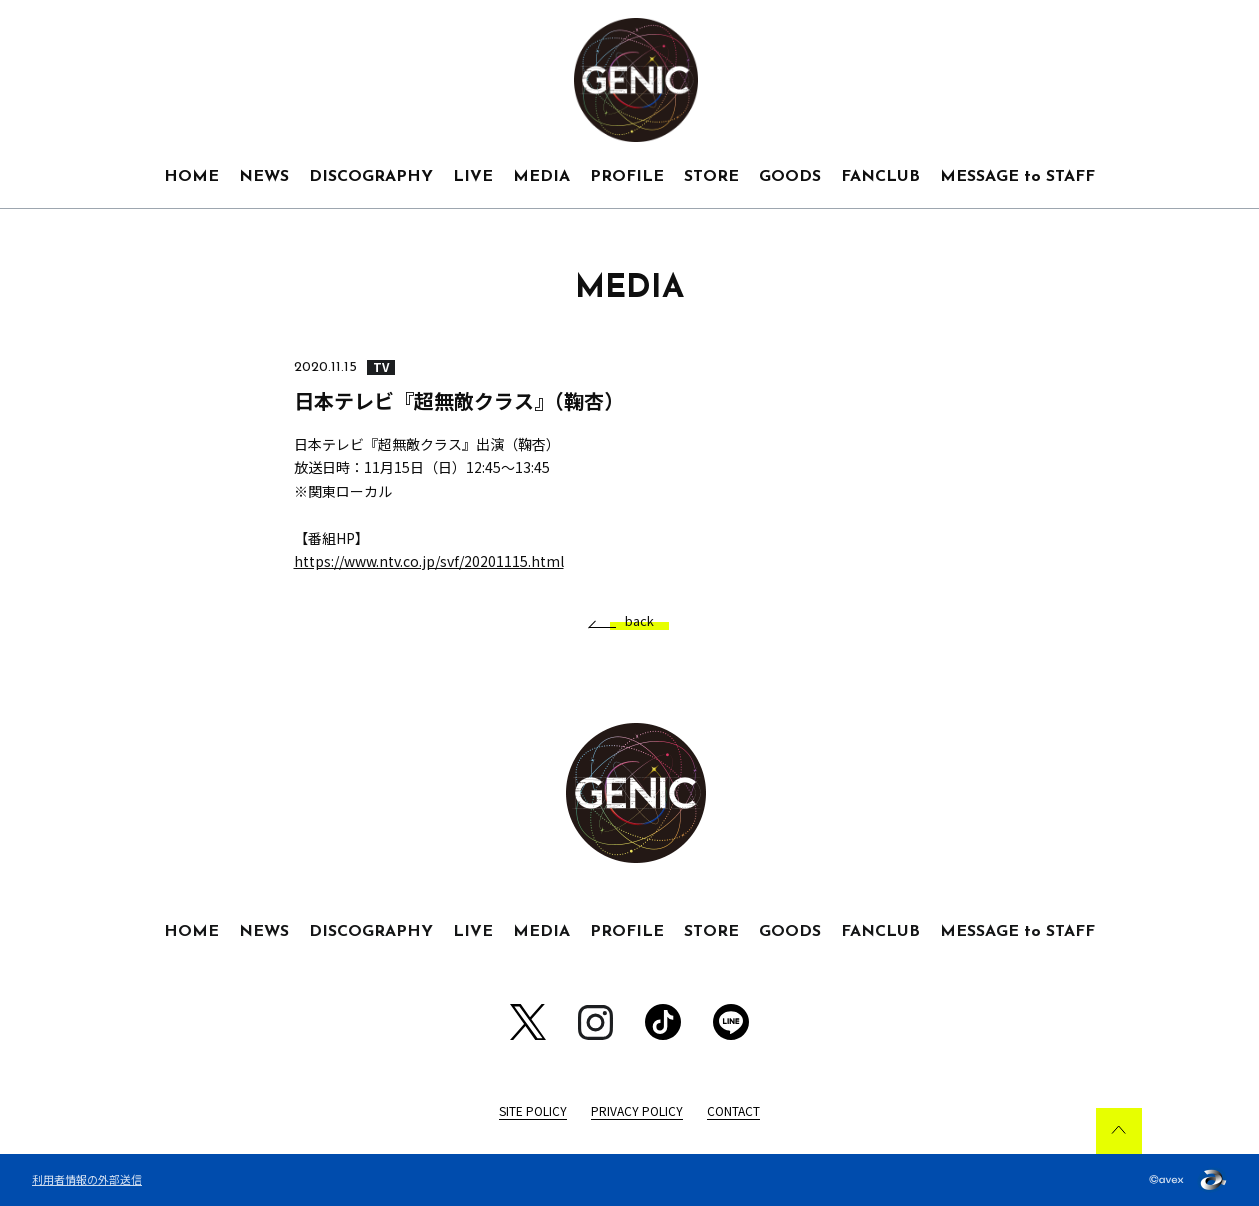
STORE (711, 177)
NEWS (264, 177)
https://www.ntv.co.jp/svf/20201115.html (429, 561)
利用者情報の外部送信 (87, 1179)
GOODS (790, 177)
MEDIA (541, 177)
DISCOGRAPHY (371, 177)
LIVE (473, 177)
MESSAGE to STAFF (1017, 177)
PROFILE (627, 177)
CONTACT (733, 1110)
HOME (191, 177)
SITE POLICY (533, 1110)
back (632, 621)
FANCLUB (880, 177)
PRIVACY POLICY (637, 1110)
